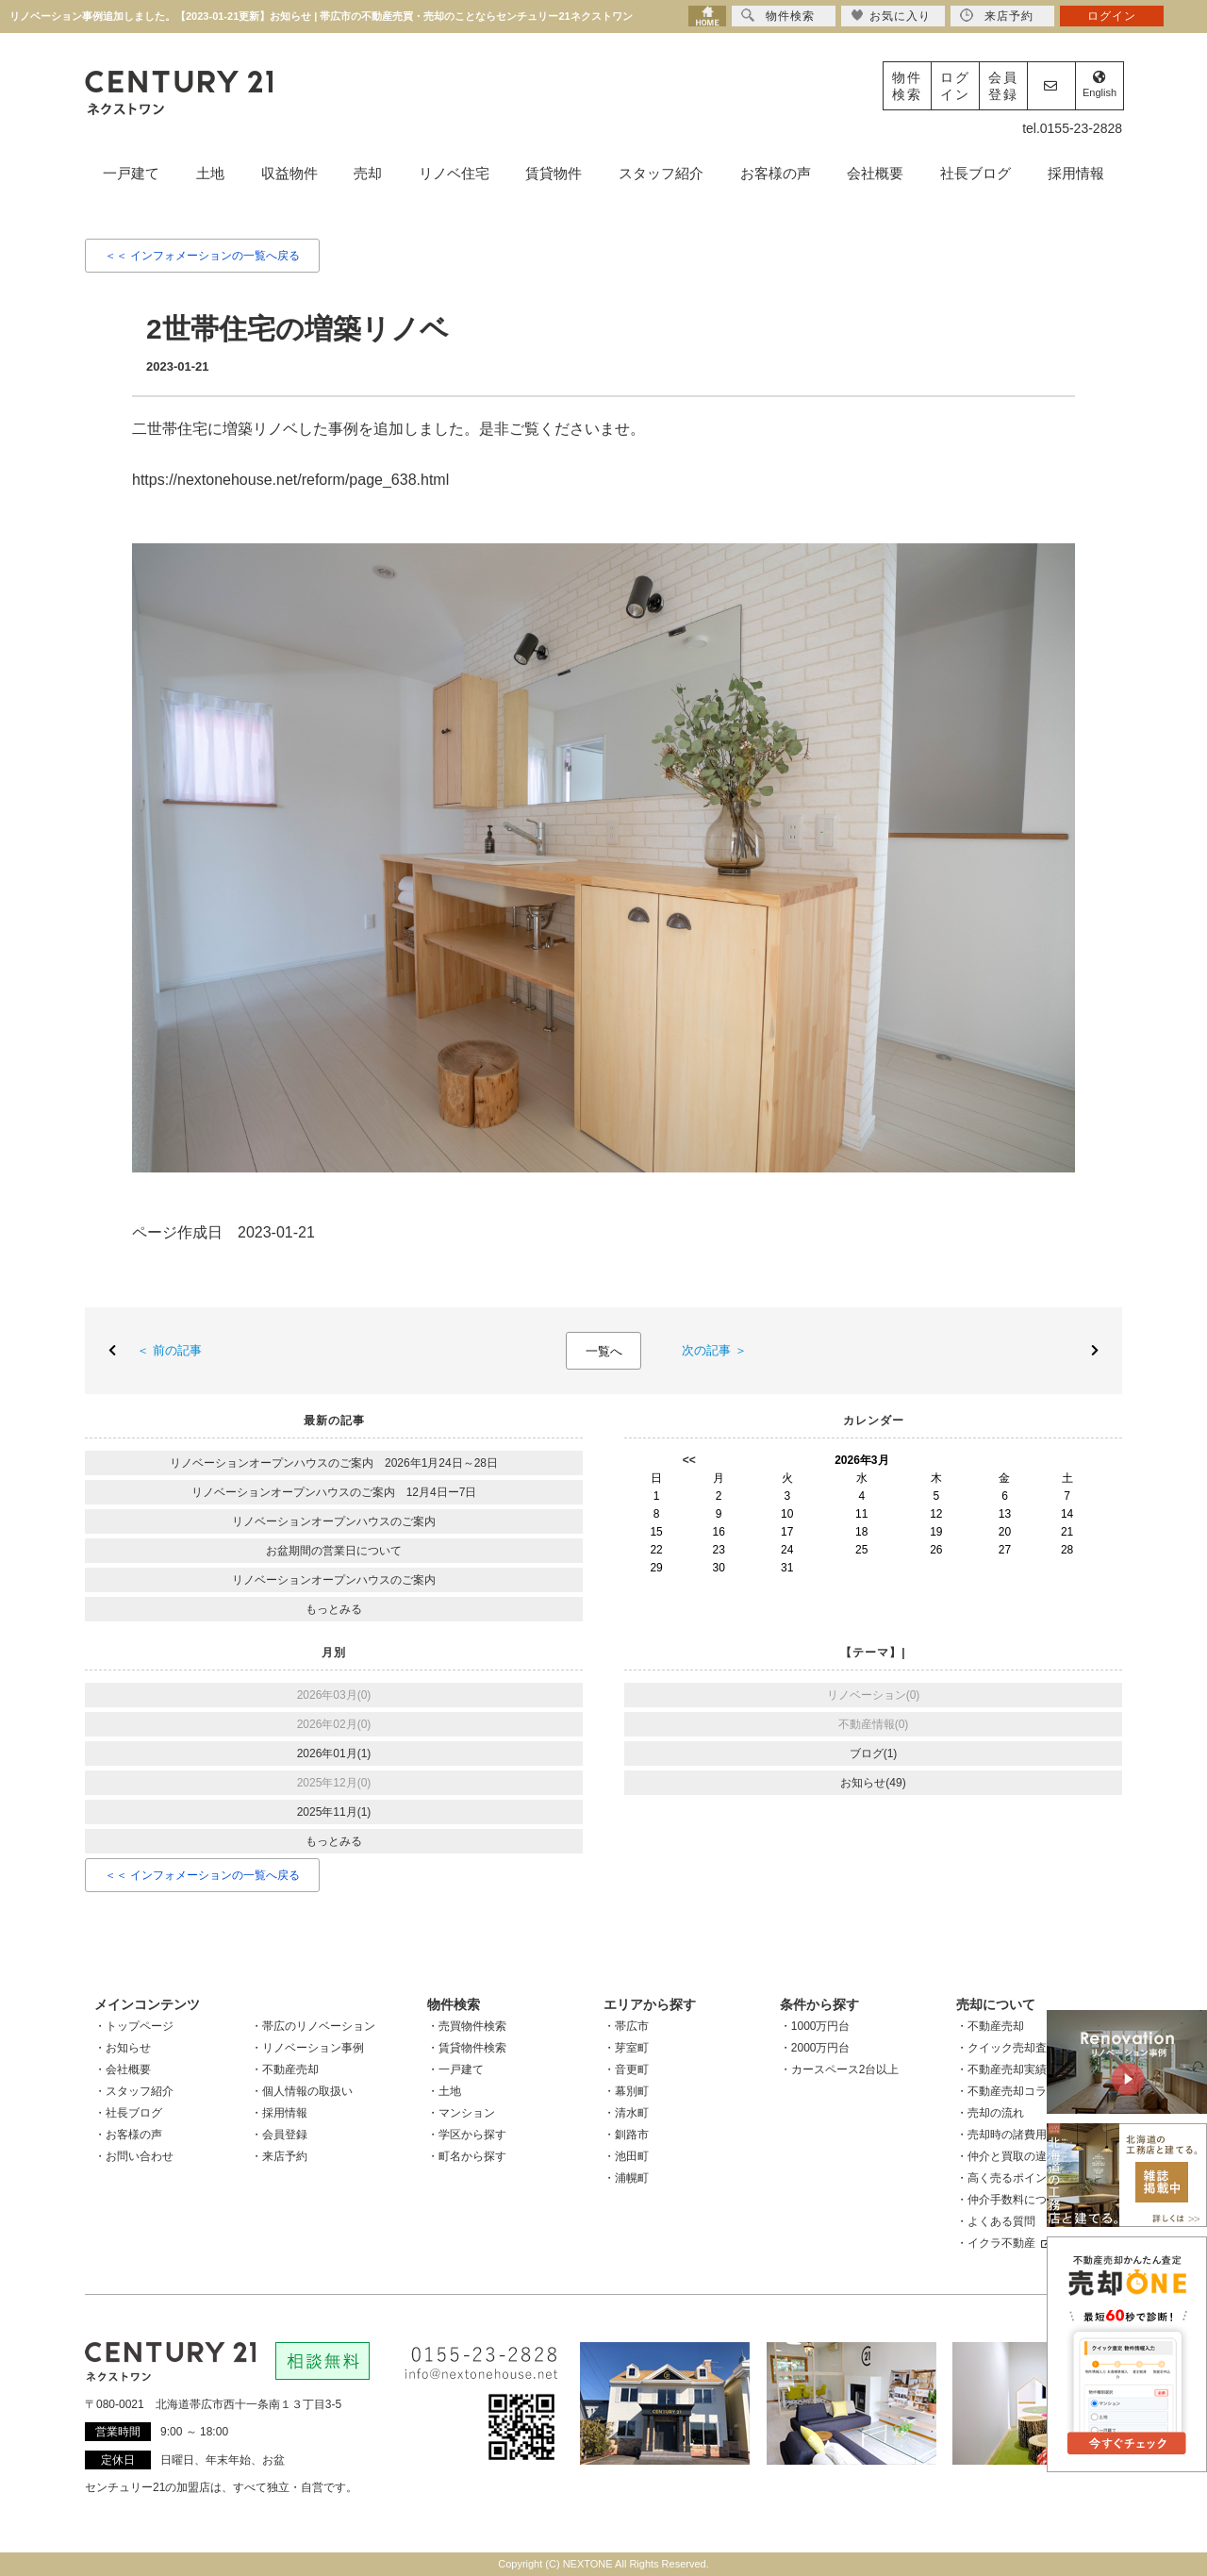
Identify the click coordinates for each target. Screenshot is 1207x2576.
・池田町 (626, 2156)
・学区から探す (466, 2134)
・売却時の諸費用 (1001, 2134)
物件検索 (907, 86)
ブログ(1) (874, 1753)
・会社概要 (122, 2069)
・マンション (461, 2112)
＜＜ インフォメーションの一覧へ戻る (202, 255)
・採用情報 (279, 2112)
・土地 (444, 2091)
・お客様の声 (128, 2134)
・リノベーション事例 (307, 2047)
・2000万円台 (815, 2047)
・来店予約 (279, 2156)
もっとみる (334, 1609)
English (1099, 84)
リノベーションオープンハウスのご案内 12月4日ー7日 (334, 1492)
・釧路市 (626, 2134)
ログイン (955, 86)
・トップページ (134, 2026)
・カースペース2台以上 (840, 2069)
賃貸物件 (553, 173)
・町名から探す (466, 2156)
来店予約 (996, 15)
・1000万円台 (815, 2026)
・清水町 (626, 2112)
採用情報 (1076, 173)
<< (689, 1460)
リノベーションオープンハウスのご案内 (334, 1521)
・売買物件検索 (466, 2026)
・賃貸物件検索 (466, 2047)
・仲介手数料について (1012, 2199)
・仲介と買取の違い (1007, 2156)
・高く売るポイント (1007, 2178)
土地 (210, 173)
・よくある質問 (995, 2221)
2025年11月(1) (334, 1812)
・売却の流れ (990, 2112)
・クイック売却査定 (1007, 2047)
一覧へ (604, 1351)
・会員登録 (279, 2134)
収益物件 (289, 173)
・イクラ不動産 (1003, 2243)
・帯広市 (626, 2026)
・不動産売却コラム (1007, 2091)
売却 (368, 173)
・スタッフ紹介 (134, 2091)
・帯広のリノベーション (313, 2026)
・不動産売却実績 (1001, 2069)
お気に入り (891, 15)
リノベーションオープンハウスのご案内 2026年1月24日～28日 (334, 1463)
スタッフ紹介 (661, 173)
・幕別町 (626, 2091)
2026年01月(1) (334, 1753)
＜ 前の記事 (175, 1350)
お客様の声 (775, 173)
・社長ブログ (128, 2112)
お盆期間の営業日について (334, 1550)
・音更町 (626, 2069)
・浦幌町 (626, 2178)
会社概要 (875, 173)
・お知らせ (122, 2047)
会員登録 (1003, 86)
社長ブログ (975, 173)
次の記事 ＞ (708, 1350)
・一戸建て (455, 2069)
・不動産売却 (285, 2069)
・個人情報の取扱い (302, 2091)
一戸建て (131, 173)
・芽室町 (626, 2047)
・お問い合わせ (134, 2156)
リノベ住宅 (454, 173)
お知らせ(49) (872, 1782)
